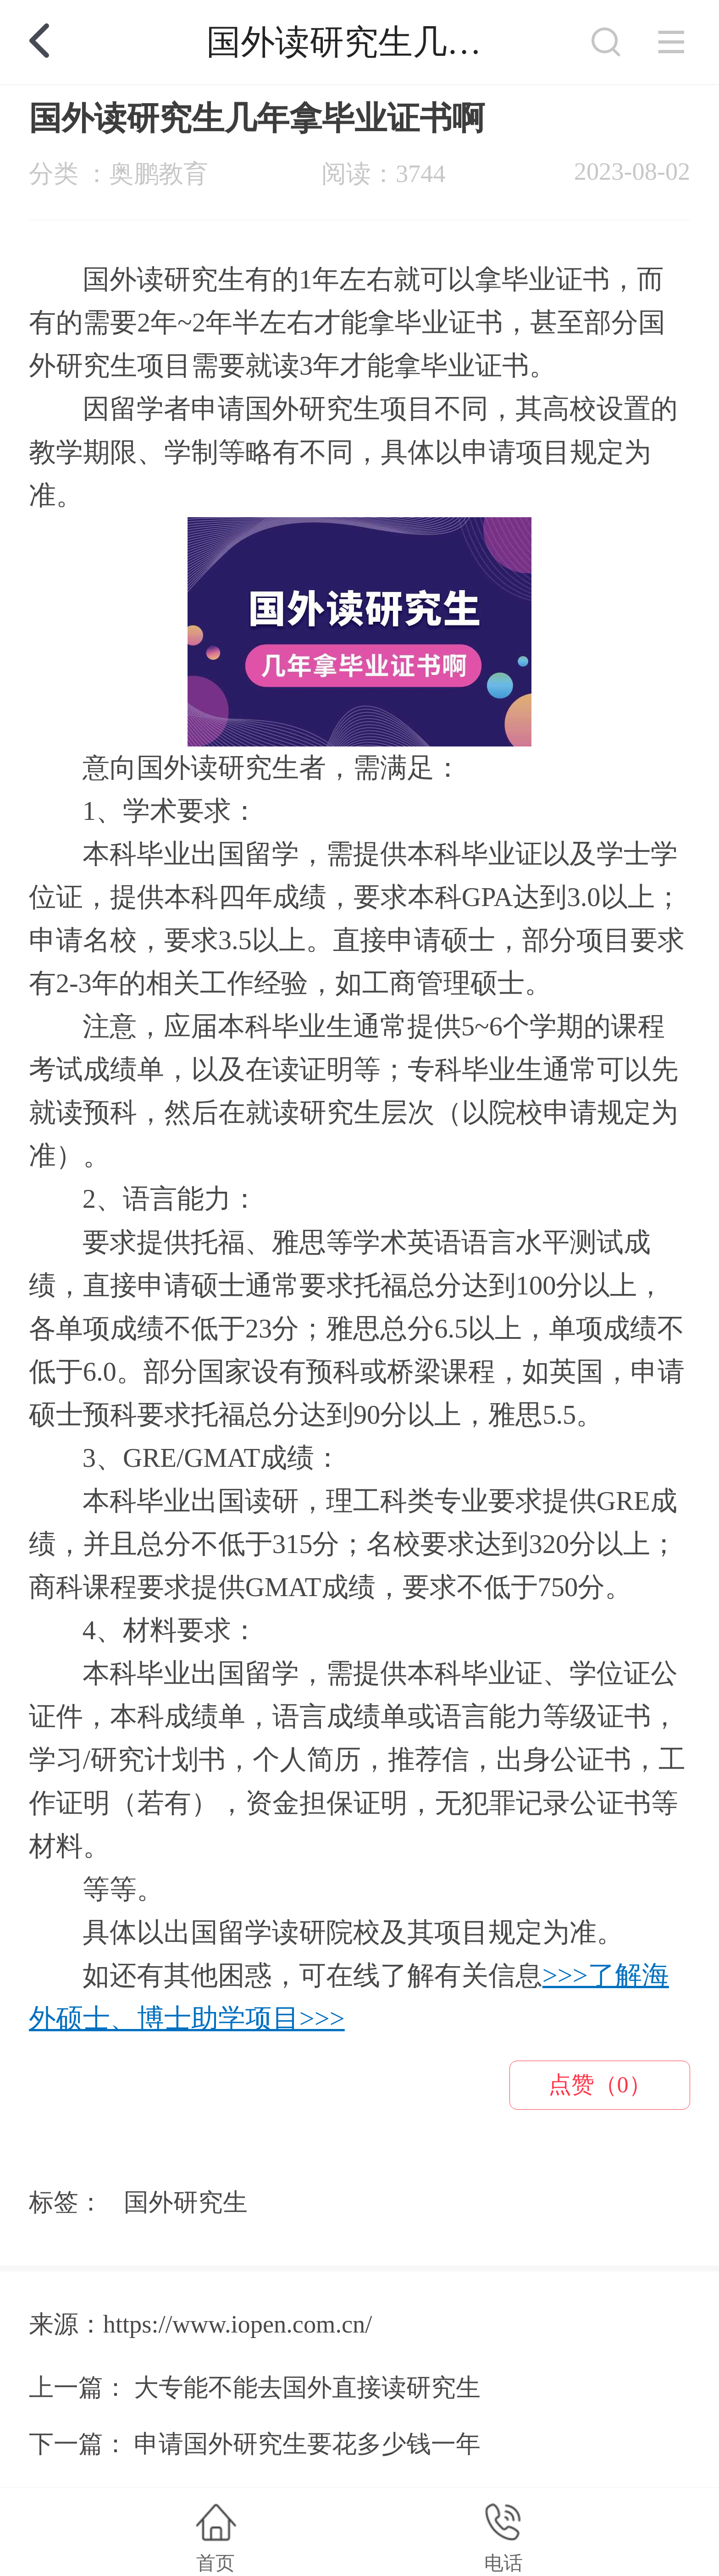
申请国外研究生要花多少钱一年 (307, 2444)
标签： (66, 2202)
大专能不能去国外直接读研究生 (307, 2387)
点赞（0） (600, 2084)
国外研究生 (186, 2202)
